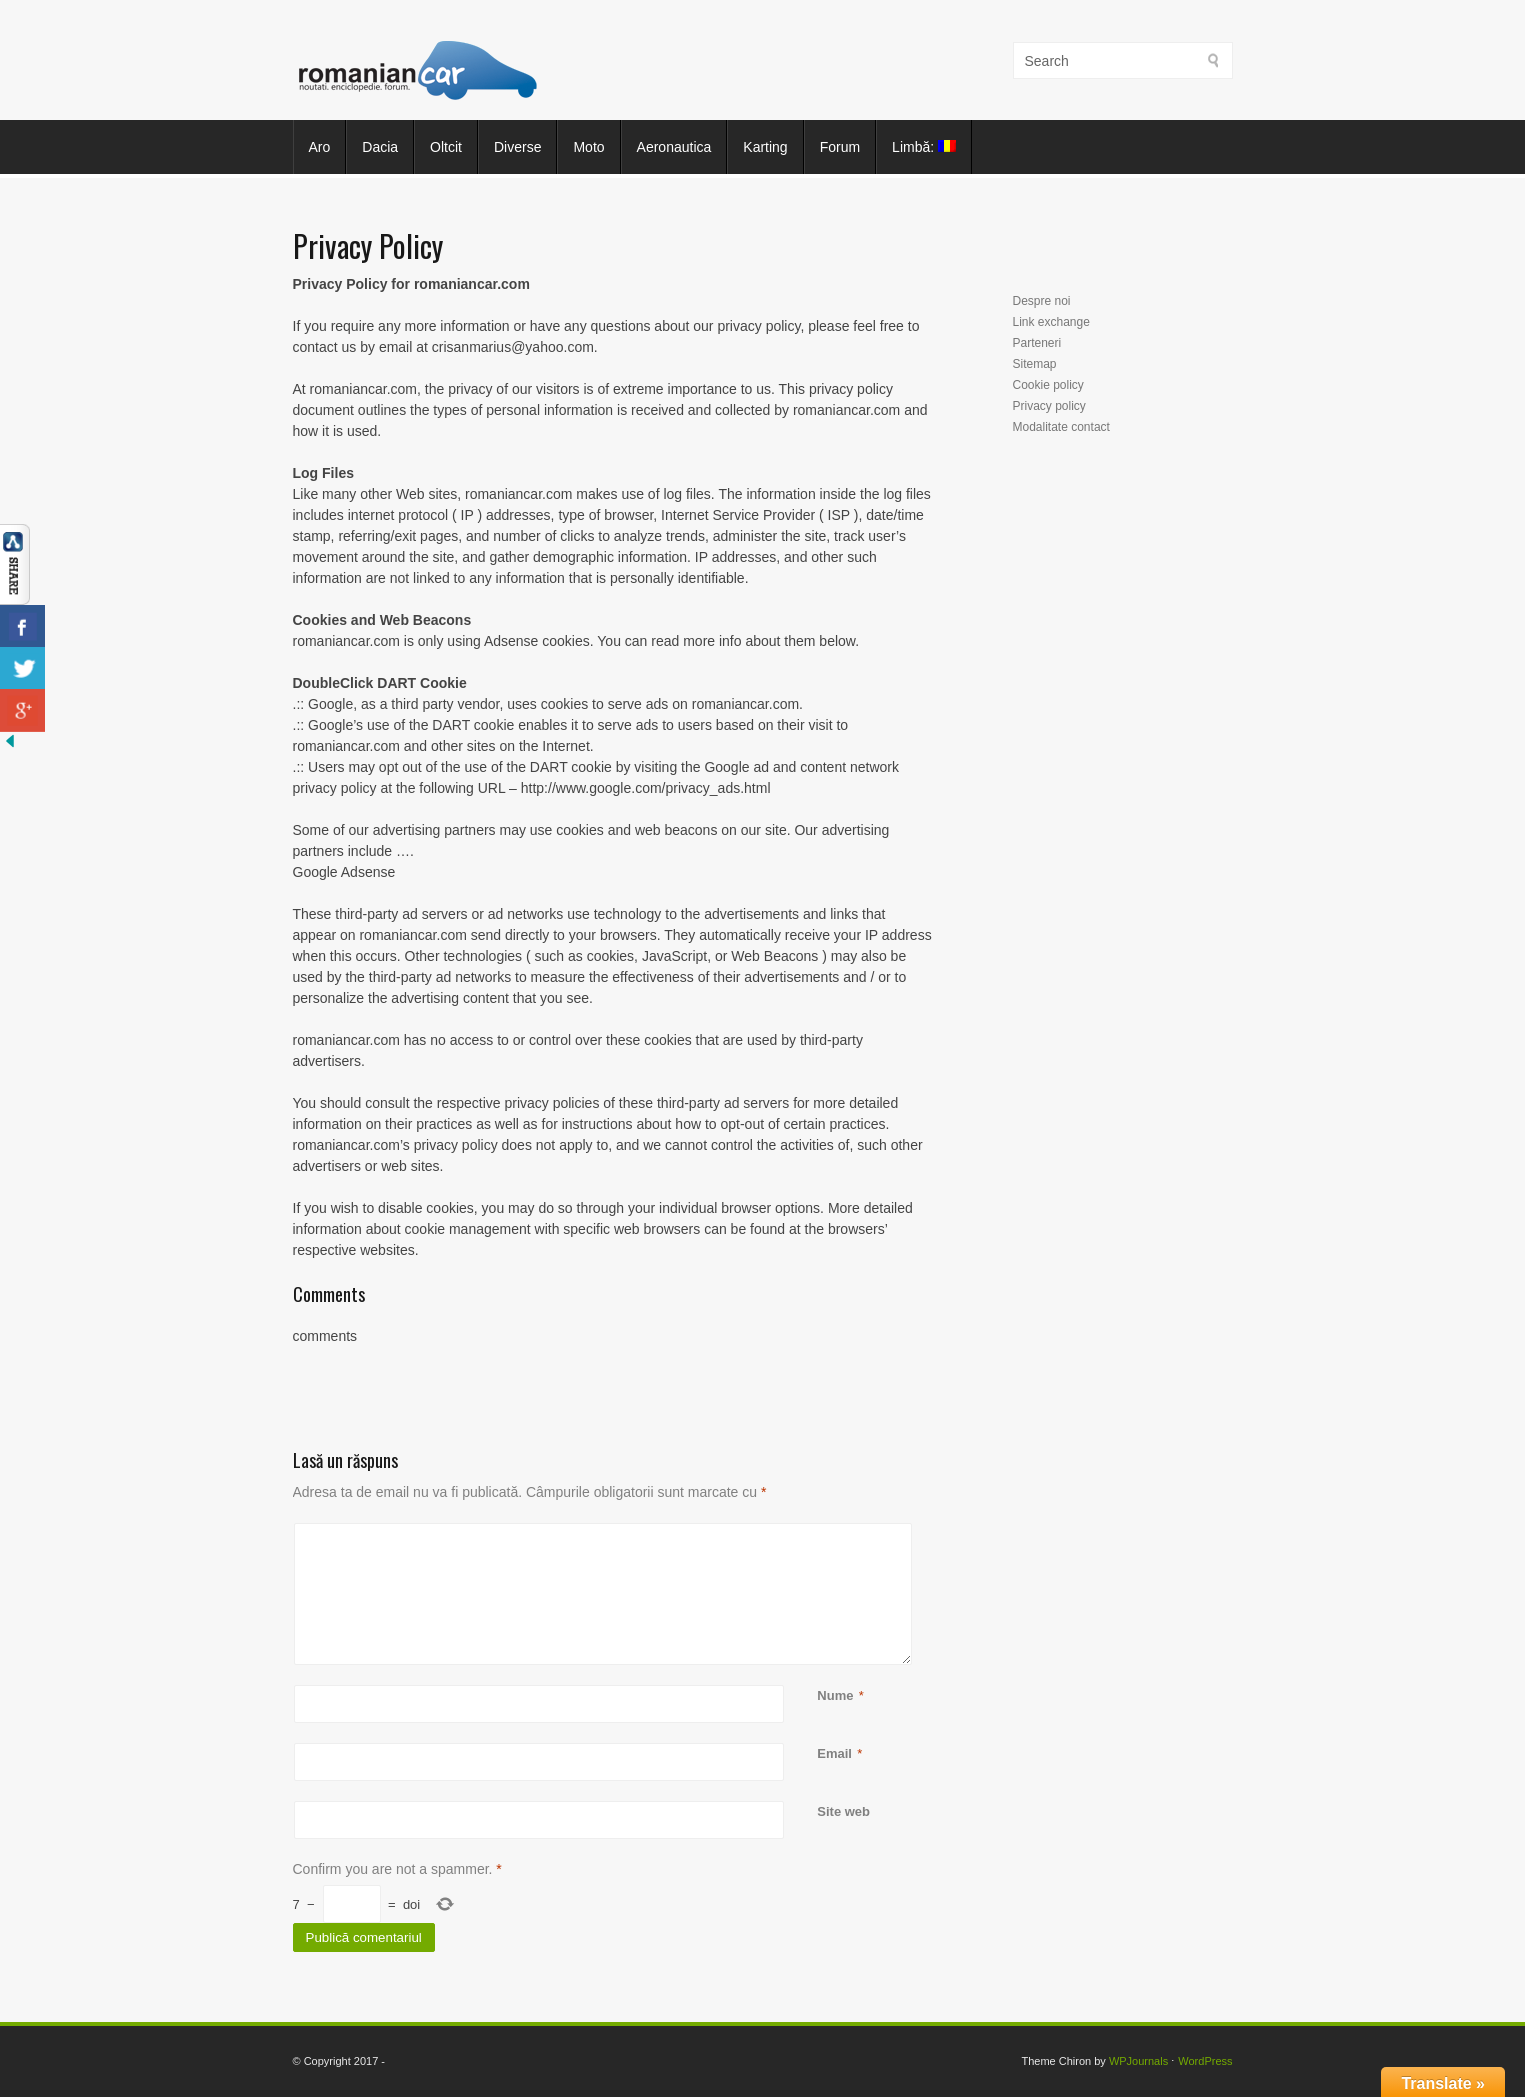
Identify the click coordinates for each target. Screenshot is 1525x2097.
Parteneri (1037, 343)
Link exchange (1051, 322)
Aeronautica (674, 147)
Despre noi (1042, 301)
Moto (588, 147)
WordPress (1205, 2061)
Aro (320, 147)
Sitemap (1035, 364)
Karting (765, 147)
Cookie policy (1048, 385)
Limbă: (924, 147)
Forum (840, 147)
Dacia (380, 147)
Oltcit (446, 147)
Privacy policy (1049, 406)
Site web (843, 1811)
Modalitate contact (1061, 427)
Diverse (517, 147)
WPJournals (1138, 2061)
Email (834, 1753)
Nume (835, 1695)
